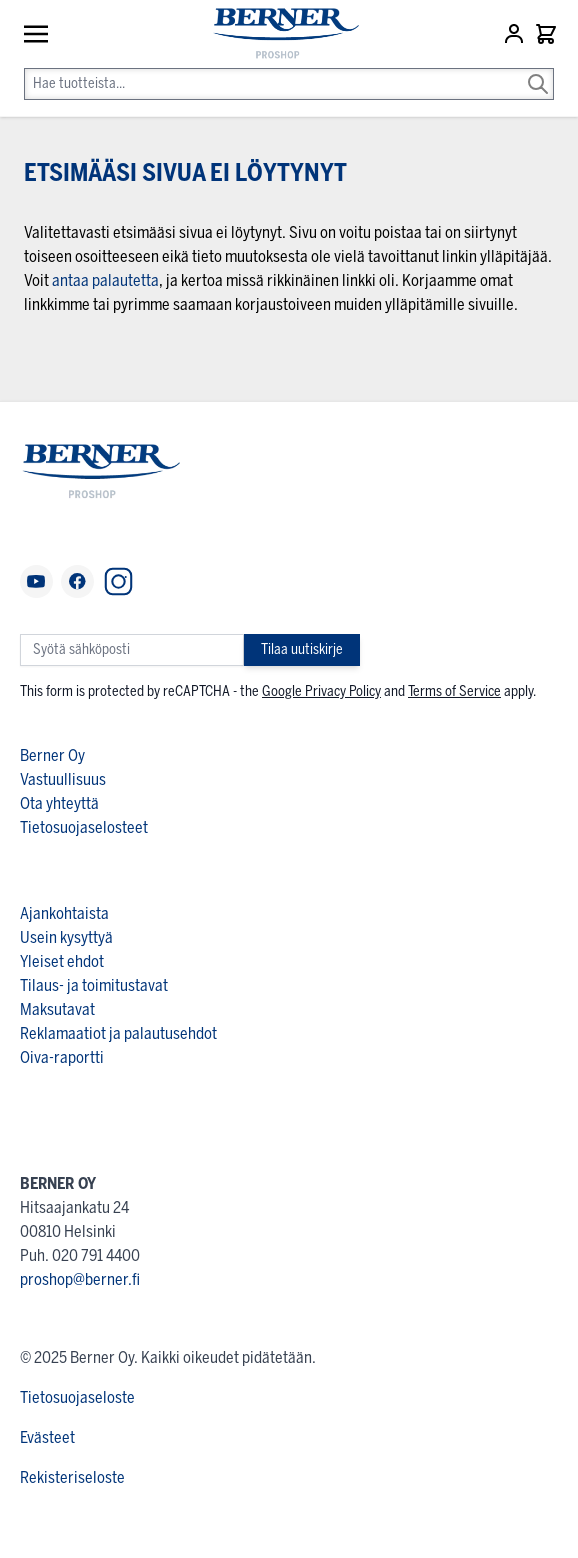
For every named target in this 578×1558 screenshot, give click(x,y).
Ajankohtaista (64, 913)
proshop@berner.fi (80, 1279)
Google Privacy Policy (321, 691)
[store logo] (277, 34)
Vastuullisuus (63, 779)
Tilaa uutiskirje (302, 649)
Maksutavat (57, 1009)
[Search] (538, 70)
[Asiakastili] (516, 34)
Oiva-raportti (62, 1057)
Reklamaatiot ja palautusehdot (118, 1033)
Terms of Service (454, 691)
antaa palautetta (105, 280)
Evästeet (47, 1437)
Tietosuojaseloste (77, 1397)
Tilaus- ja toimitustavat (94, 985)
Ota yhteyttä (59, 803)
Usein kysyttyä (66, 937)
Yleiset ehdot (62, 961)
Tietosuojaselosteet (84, 827)
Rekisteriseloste (72, 1477)
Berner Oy (52, 755)
